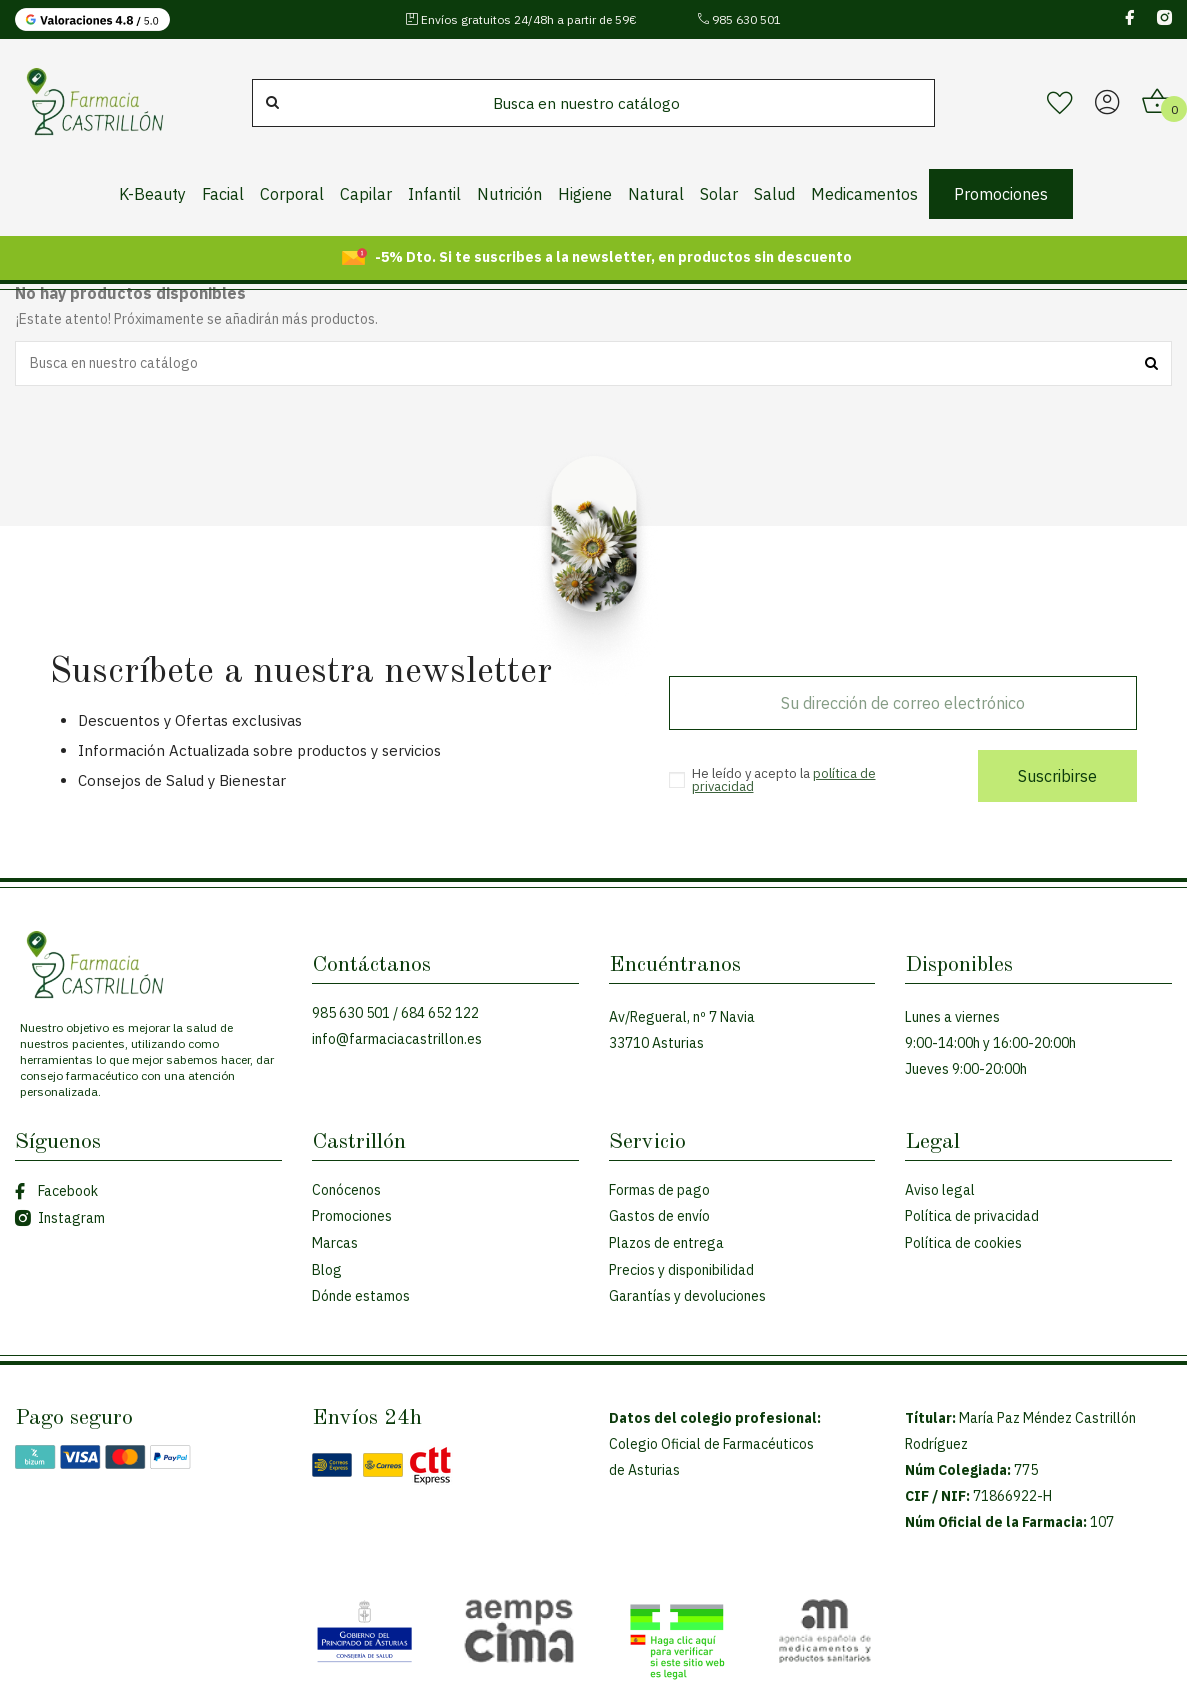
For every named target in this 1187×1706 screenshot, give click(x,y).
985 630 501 (739, 19)
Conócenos (346, 1190)
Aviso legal (940, 1190)
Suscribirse (1057, 776)
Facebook (56, 1191)
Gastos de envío (659, 1216)
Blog (327, 1270)
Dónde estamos (361, 1296)
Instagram (60, 1218)
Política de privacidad (972, 1216)
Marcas (335, 1243)
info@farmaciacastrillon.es (397, 1039)
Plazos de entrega (666, 1243)
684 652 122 (440, 1013)
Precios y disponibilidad (681, 1270)
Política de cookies (963, 1243)
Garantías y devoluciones (687, 1296)
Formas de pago (659, 1190)
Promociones (352, 1216)
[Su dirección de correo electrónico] (903, 703)
